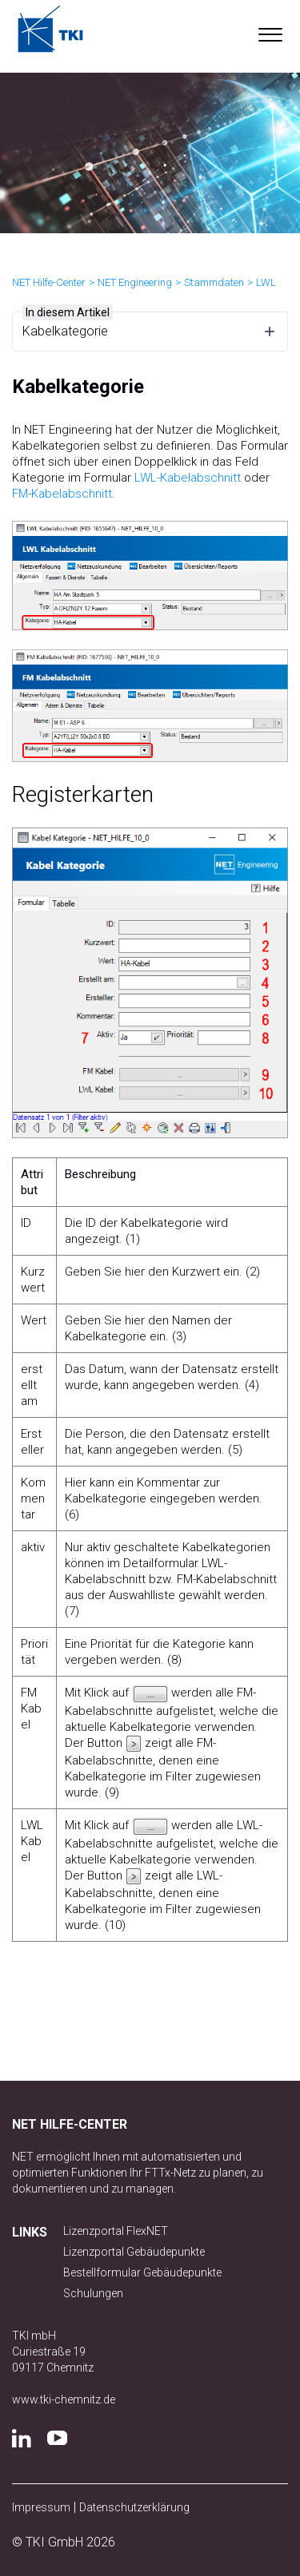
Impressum (41, 2507)
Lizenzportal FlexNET (115, 2231)
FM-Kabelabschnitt (62, 493)
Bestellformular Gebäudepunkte (142, 2272)
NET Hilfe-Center (49, 282)
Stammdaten (214, 282)
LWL (266, 282)
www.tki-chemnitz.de (63, 2399)
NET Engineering (135, 282)
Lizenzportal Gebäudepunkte (134, 2251)
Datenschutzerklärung (134, 2507)
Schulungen (93, 2293)
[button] (270, 31)
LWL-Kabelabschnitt (187, 477)
